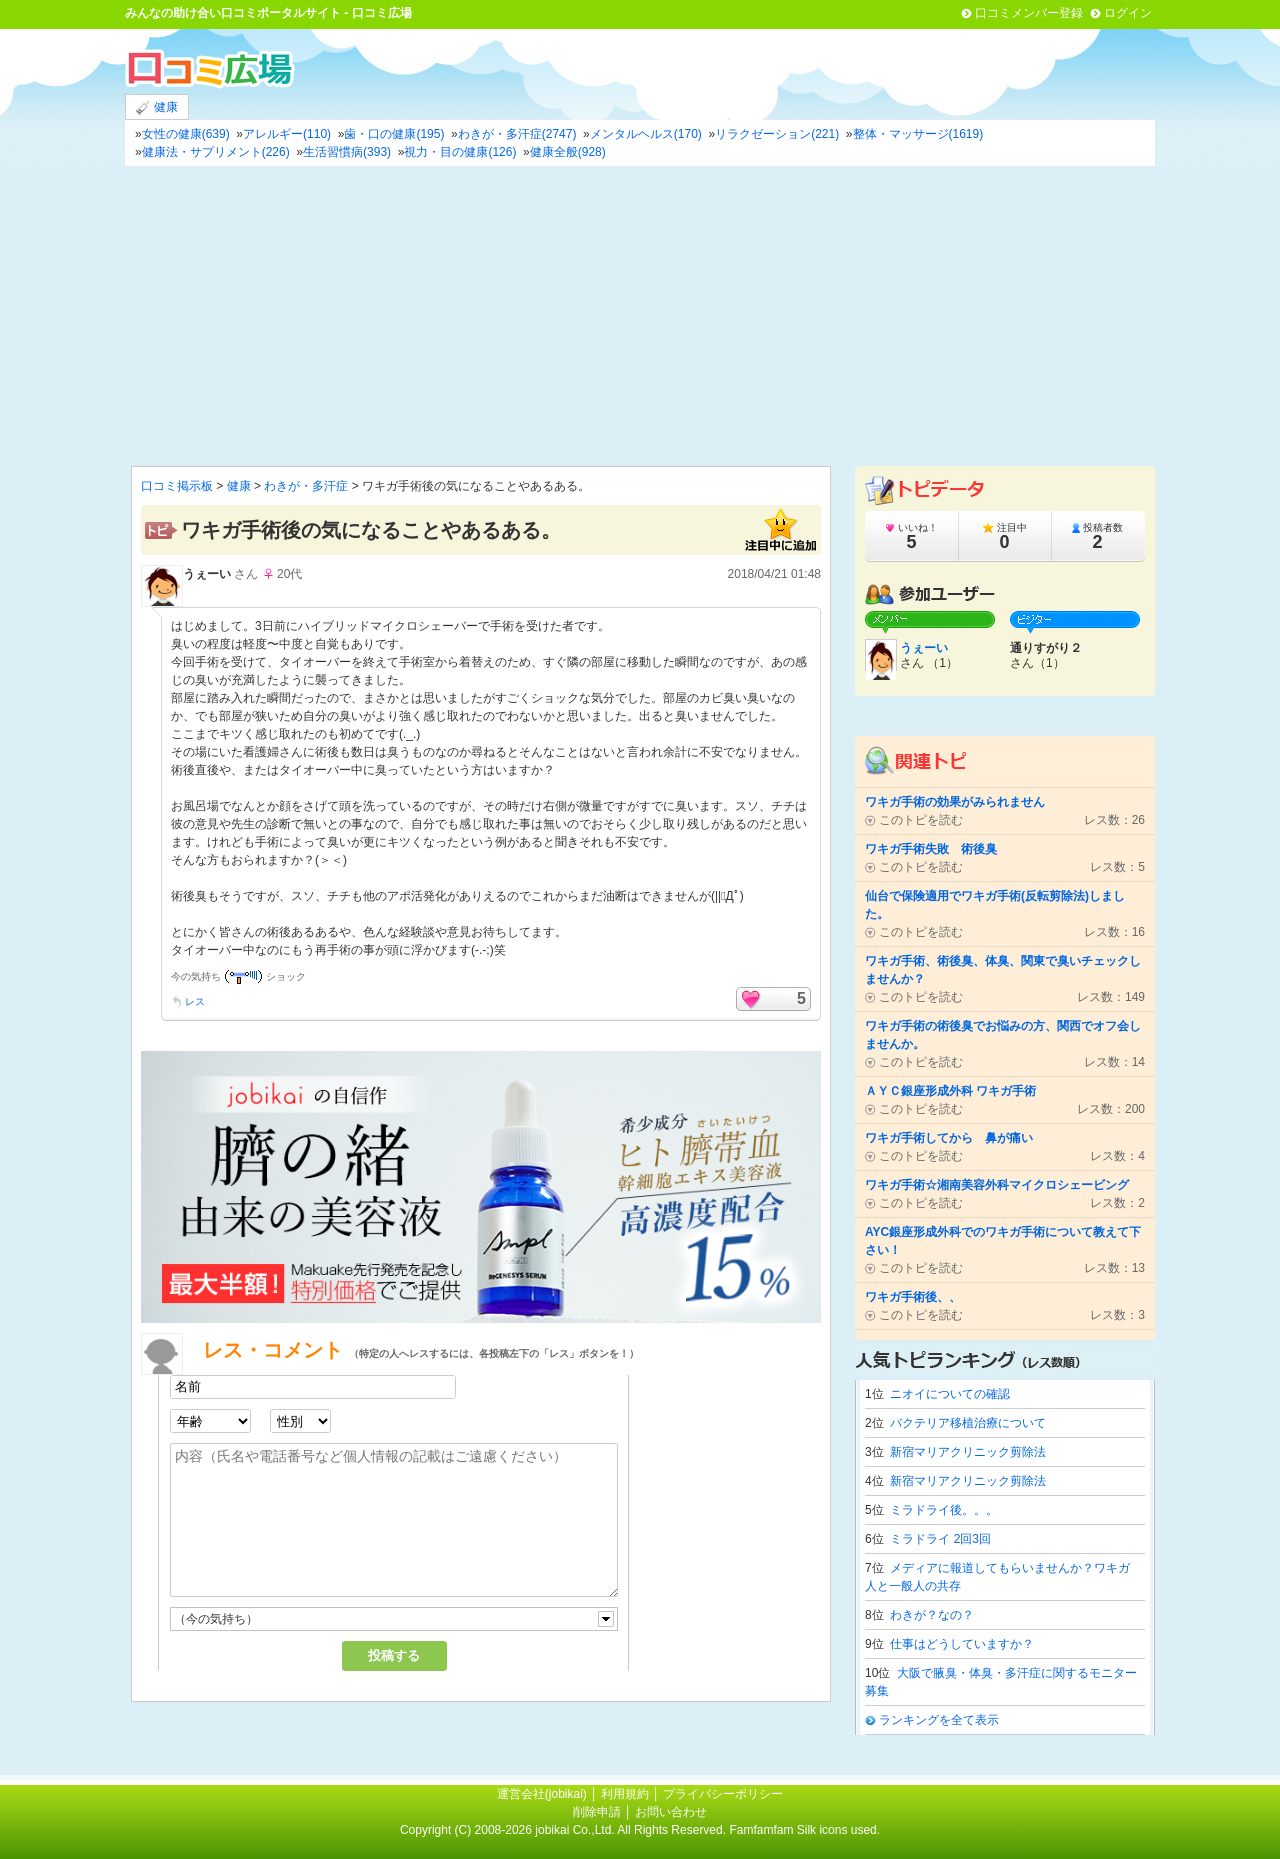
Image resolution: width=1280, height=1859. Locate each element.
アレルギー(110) (287, 134)
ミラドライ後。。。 (944, 1510)
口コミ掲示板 (177, 486)
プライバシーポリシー (723, 1794)
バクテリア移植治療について (968, 1423)
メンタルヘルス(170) (646, 134)
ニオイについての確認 (950, 1394)
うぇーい (207, 574)
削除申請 (597, 1812)
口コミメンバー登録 (1029, 13)
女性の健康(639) (186, 134)
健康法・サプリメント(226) (216, 152)
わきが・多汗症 (306, 486)
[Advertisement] (640, 316)
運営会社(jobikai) (543, 1794)
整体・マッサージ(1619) (918, 134)
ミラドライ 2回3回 (940, 1539)
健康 (157, 107)
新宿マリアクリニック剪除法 (968, 1452)
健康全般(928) (568, 152)
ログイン (1128, 13)
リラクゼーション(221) (777, 134)
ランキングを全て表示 (939, 1720)
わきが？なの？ (932, 1615)
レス (195, 1001)
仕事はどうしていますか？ (962, 1644)
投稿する (394, 1655)
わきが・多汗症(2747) (517, 134)
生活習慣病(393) (347, 152)
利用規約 (625, 1794)
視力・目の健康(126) (460, 152)
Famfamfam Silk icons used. (804, 1830)
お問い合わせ (671, 1812)
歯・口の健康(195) (394, 134)
